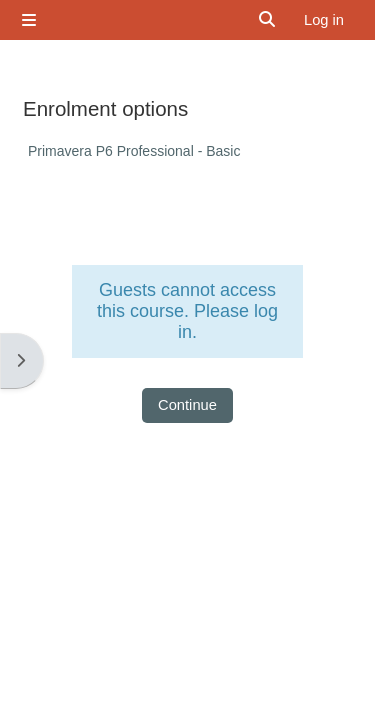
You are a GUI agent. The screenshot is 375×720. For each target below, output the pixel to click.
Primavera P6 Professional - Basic (134, 151)
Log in (324, 20)
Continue (187, 405)
